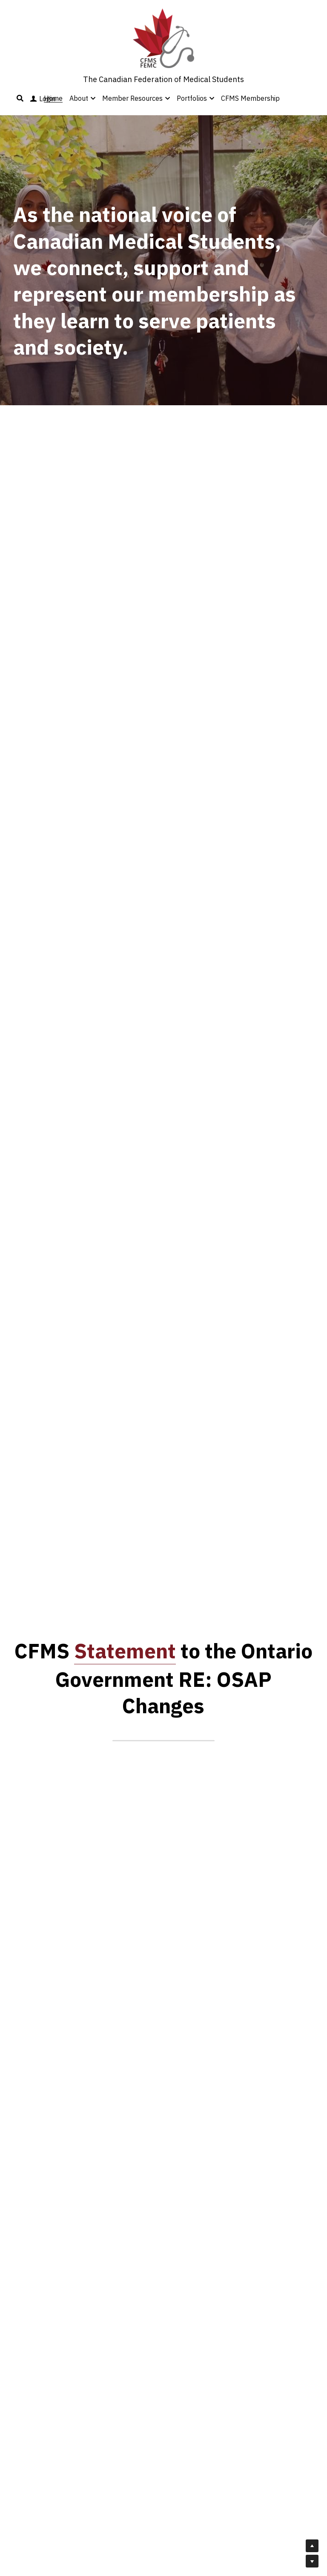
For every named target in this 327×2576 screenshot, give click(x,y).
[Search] (20, 98)
